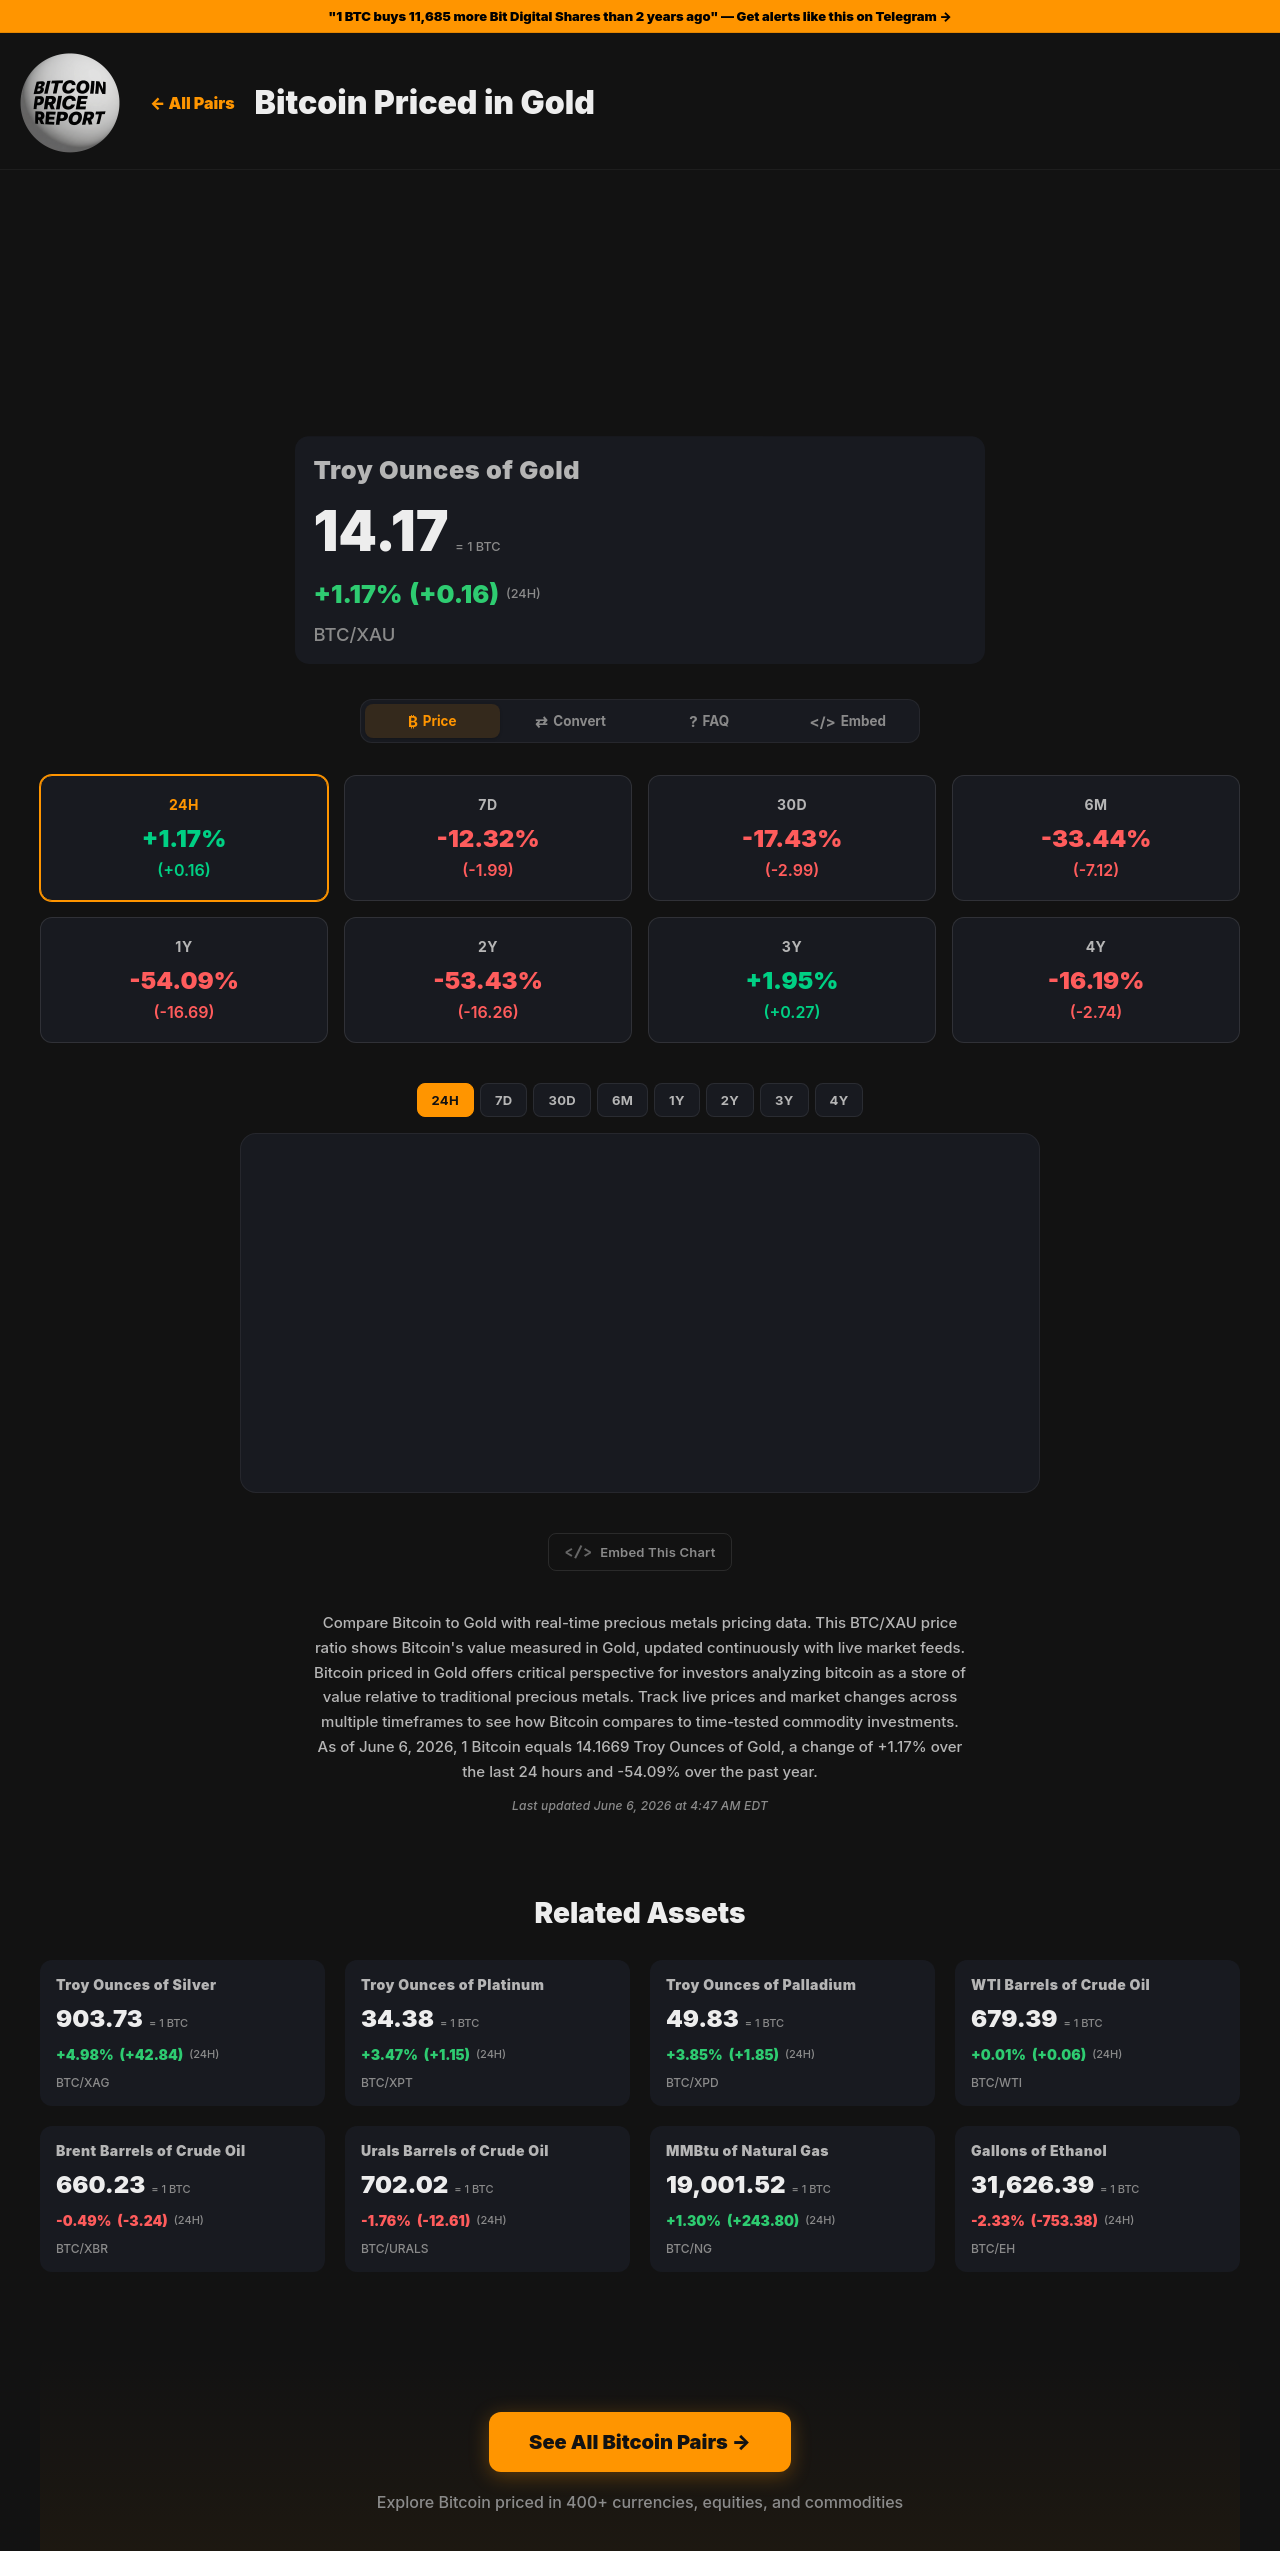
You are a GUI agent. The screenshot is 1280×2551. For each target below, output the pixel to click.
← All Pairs (192, 103)
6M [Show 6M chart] (622, 896)
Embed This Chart (640, 1348)
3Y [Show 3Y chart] (784, 896)
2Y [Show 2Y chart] (730, 896)
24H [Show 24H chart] (445, 896)
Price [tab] (432, 516)
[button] (184, 635)
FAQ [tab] (709, 516)
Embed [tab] (847, 516)
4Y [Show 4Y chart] (839, 896)
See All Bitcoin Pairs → (640, 2238)
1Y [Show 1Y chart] (677, 896)
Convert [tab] (571, 516)
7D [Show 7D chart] (504, 896)
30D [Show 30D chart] (561, 896)
